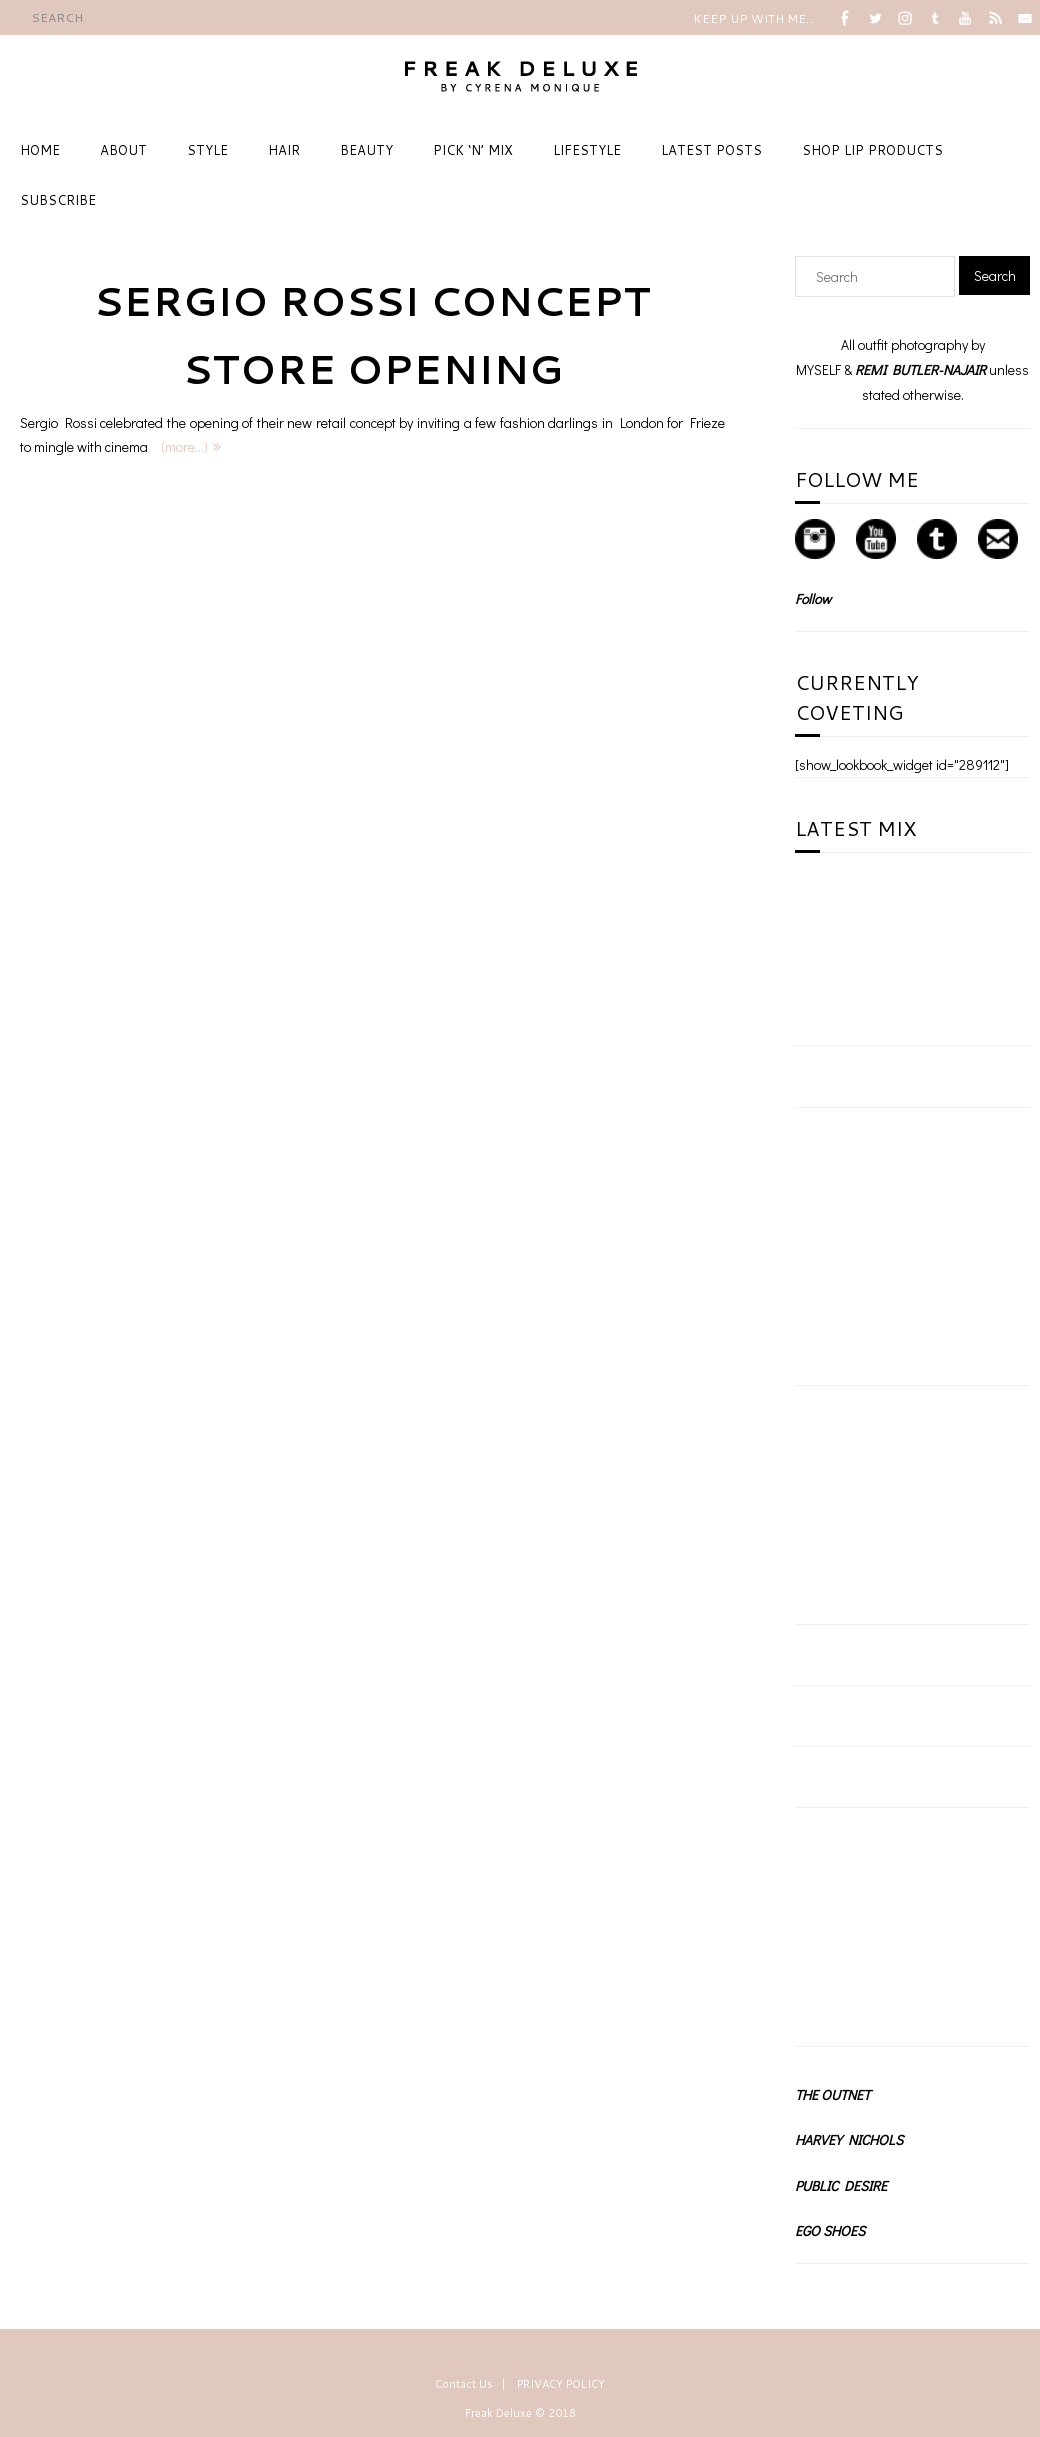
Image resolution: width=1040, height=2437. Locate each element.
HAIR (284, 150)
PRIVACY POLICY (561, 2384)
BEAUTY (366, 150)
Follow (813, 598)
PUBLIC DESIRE (841, 2185)
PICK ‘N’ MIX (473, 150)
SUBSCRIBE (58, 200)
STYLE (207, 150)
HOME (40, 150)
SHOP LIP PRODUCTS (872, 150)
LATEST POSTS (711, 150)
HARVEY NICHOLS (849, 2139)
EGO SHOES (830, 2230)
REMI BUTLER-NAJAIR (920, 369)
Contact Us (464, 2384)
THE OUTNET (832, 2094)
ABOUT (123, 150)
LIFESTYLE (587, 150)
